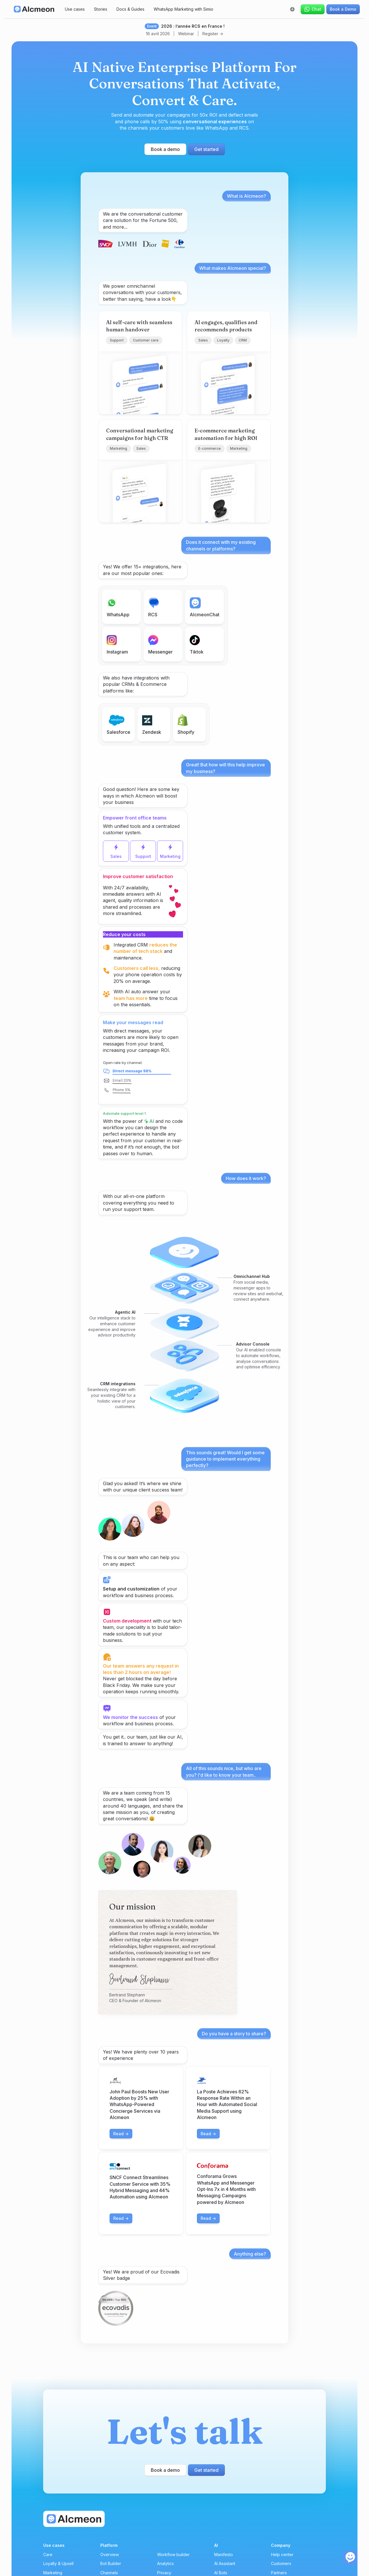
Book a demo (165, 149)
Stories (100, 9)
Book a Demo (343, 9)
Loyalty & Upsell (58, 2563)
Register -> (212, 33)
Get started (206, 149)
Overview (109, 2554)
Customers (281, 2563)
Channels (109, 2572)
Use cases (75, 9)
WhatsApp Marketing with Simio (183, 9)
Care (47, 2554)
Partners (279, 2572)
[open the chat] (350, 2557)
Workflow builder (173, 2554)
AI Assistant (224, 2563)
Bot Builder (110, 2563)
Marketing (52, 2572)
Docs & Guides (130, 9)
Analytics (165, 2563)
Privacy (164, 2572)
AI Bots (220, 2572)
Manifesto (223, 2554)
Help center (282, 2554)
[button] (292, 9)
